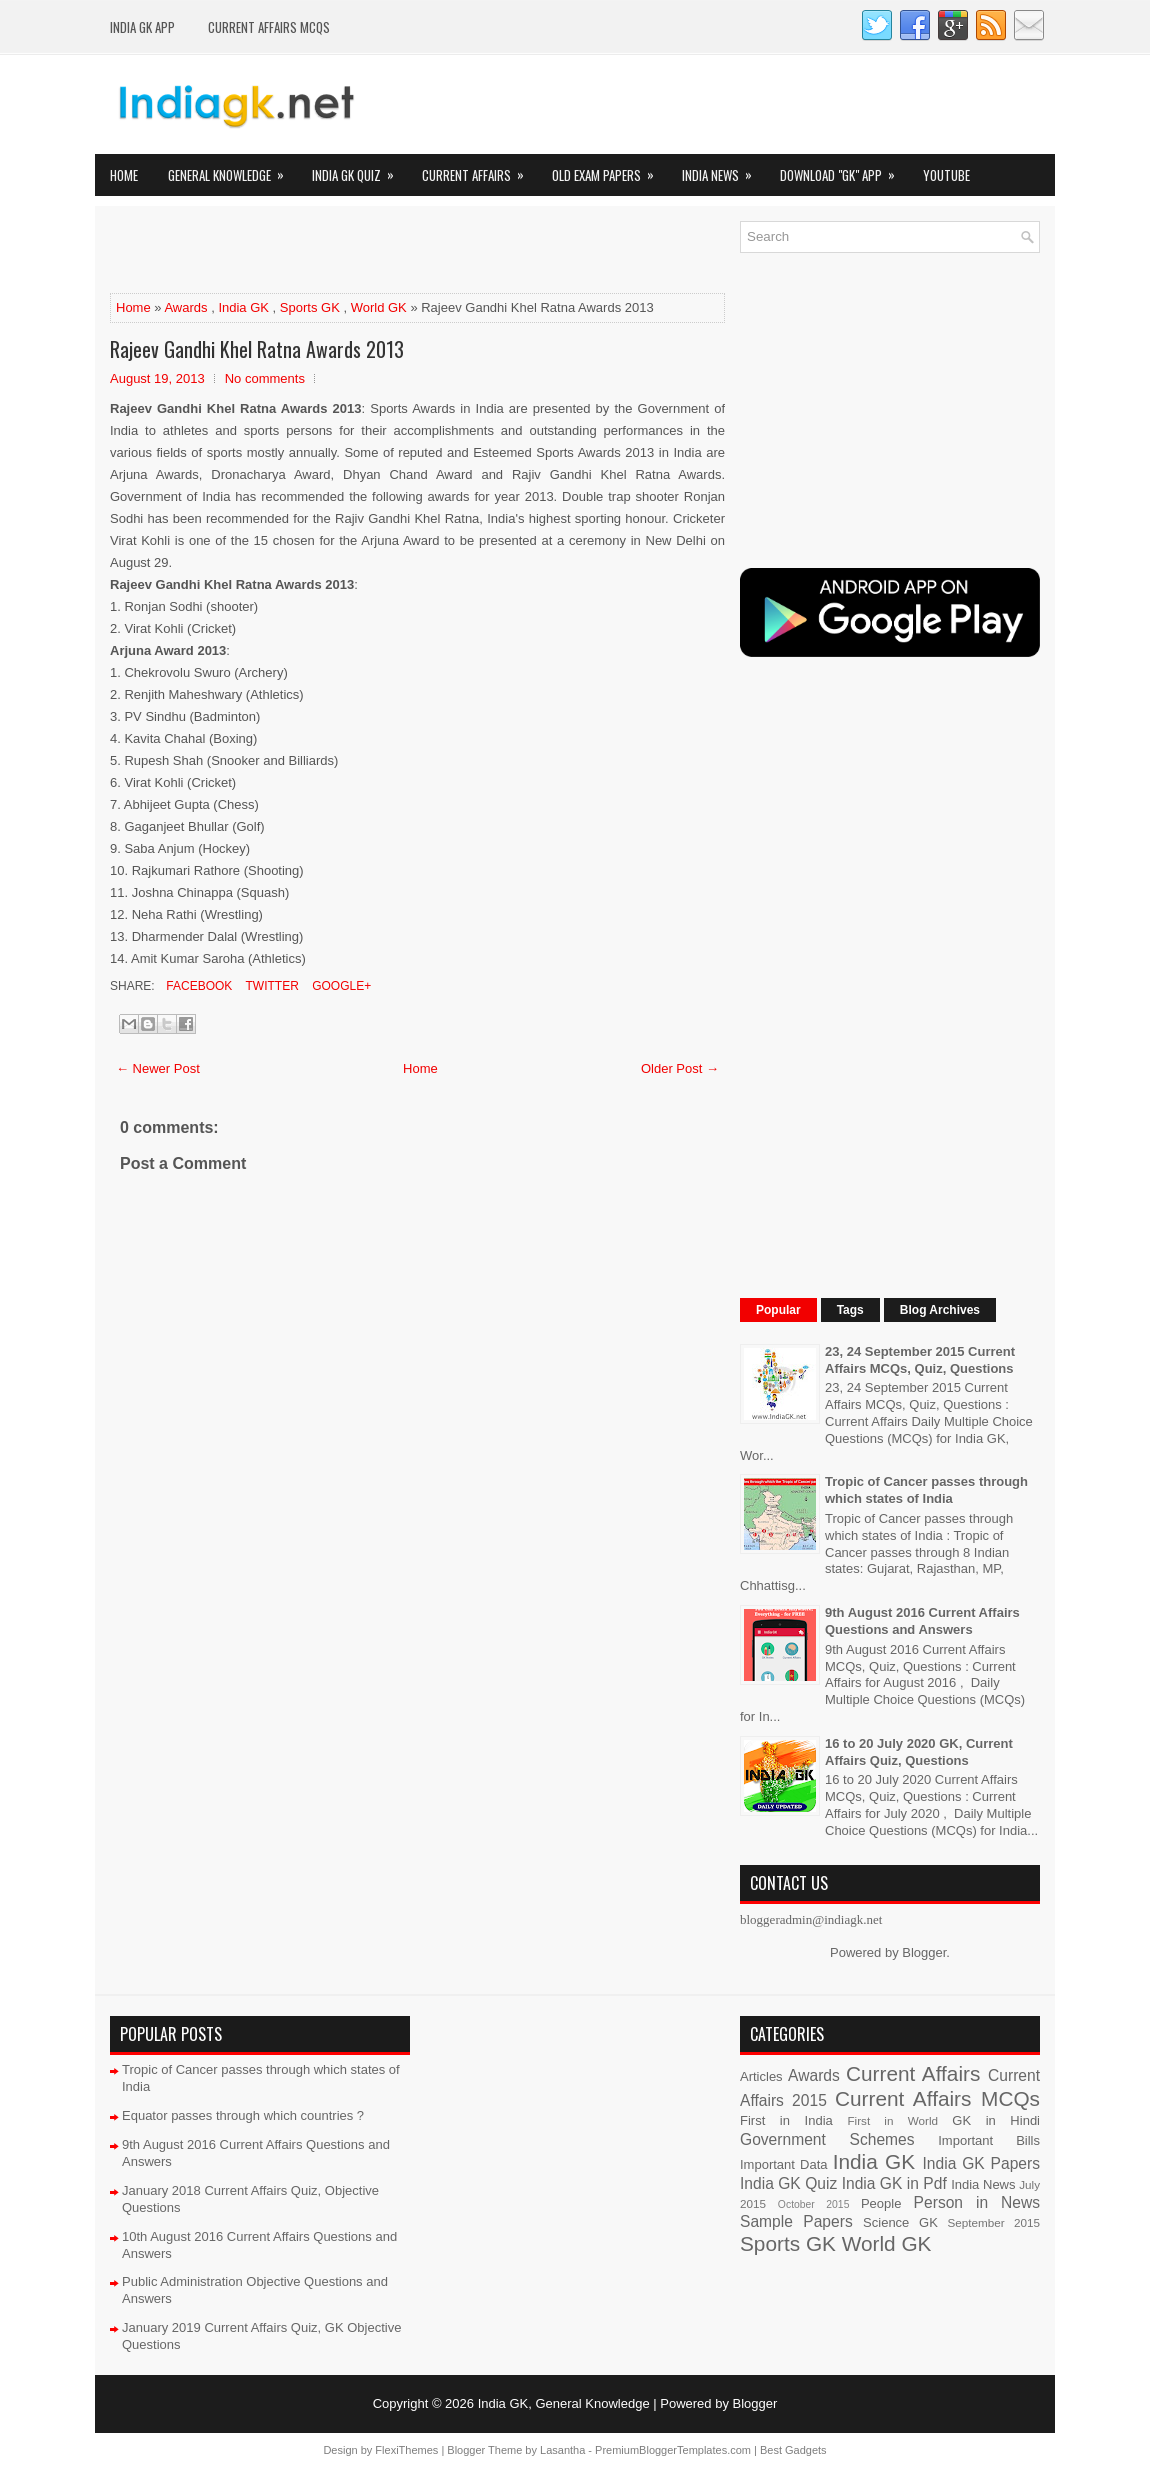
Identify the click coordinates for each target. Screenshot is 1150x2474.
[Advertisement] (344, 251)
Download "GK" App (844, 169)
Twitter (270, 986)
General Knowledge (232, 169)
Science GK (900, 2222)
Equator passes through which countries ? (243, 2115)
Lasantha (562, 2450)
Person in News (977, 2202)
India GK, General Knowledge (564, 2403)
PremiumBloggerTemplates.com (673, 2450)
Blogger (924, 1952)
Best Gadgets (793, 2450)
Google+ (340, 986)
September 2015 (994, 2222)
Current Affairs (479, 169)
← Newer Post (158, 1068)
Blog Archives (940, 1310)
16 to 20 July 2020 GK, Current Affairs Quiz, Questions (919, 1752)
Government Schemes (827, 2139)
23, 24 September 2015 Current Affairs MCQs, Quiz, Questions (920, 1360)
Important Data (784, 2164)
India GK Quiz (359, 169)
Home (124, 175)
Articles (761, 2076)
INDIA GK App (142, 27)
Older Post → (680, 1068)
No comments (265, 378)
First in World (892, 2120)
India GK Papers (981, 2163)
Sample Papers (796, 2221)
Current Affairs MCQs (269, 27)
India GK (243, 307)
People (881, 2203)
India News (723, 169)
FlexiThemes (406, 2450)
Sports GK (310, 307)
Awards (185, 307)
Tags (850, 1310)
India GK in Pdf (894, 2183)
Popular (778, 1310)
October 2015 (814, 2204)
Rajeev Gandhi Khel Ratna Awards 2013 (257, 349)
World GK (379, 307)
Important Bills (989, 2140)
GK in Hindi (996, 2120)
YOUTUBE (946, 175)
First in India (786, 2120)
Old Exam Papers (609, 169)
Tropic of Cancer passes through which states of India (926, 1490)
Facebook (197, 986)
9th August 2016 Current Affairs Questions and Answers (922, 1621)
